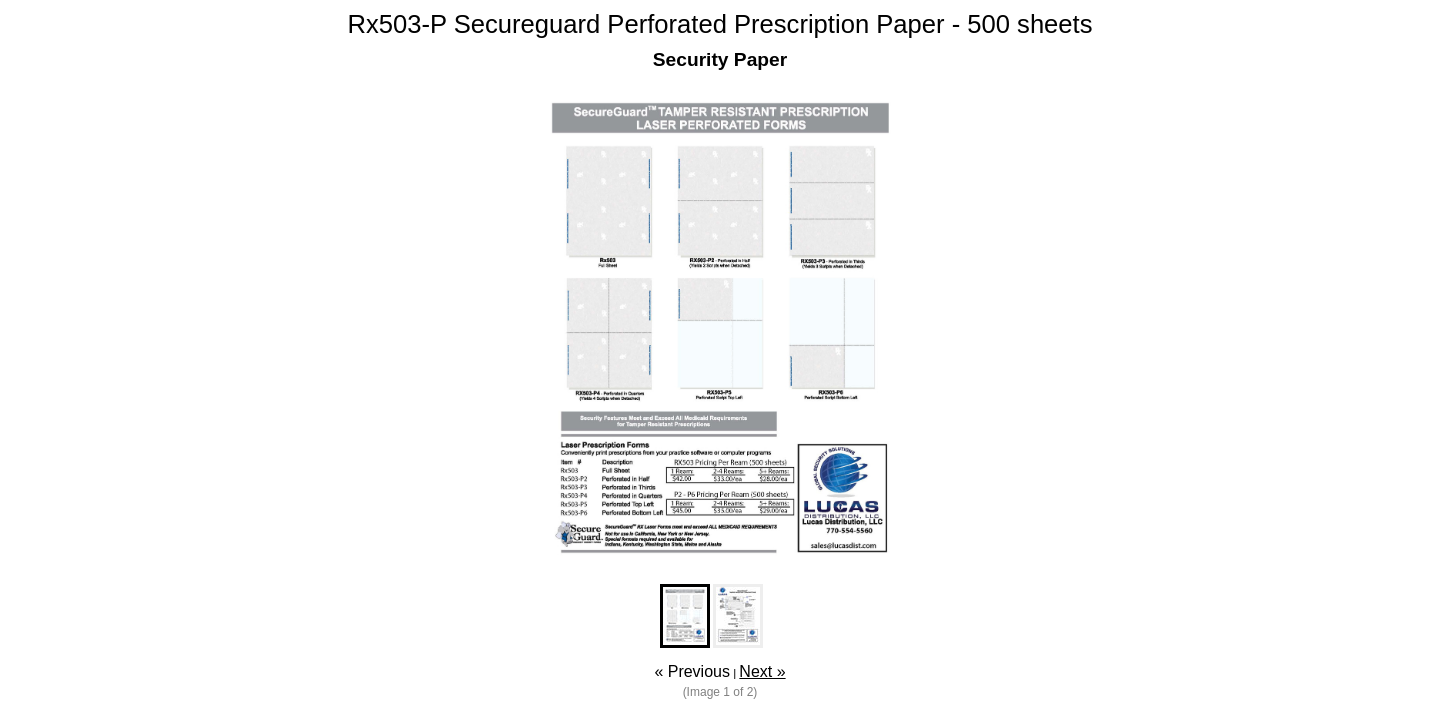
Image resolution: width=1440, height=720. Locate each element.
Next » (762, 671)
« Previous (692, 671)
